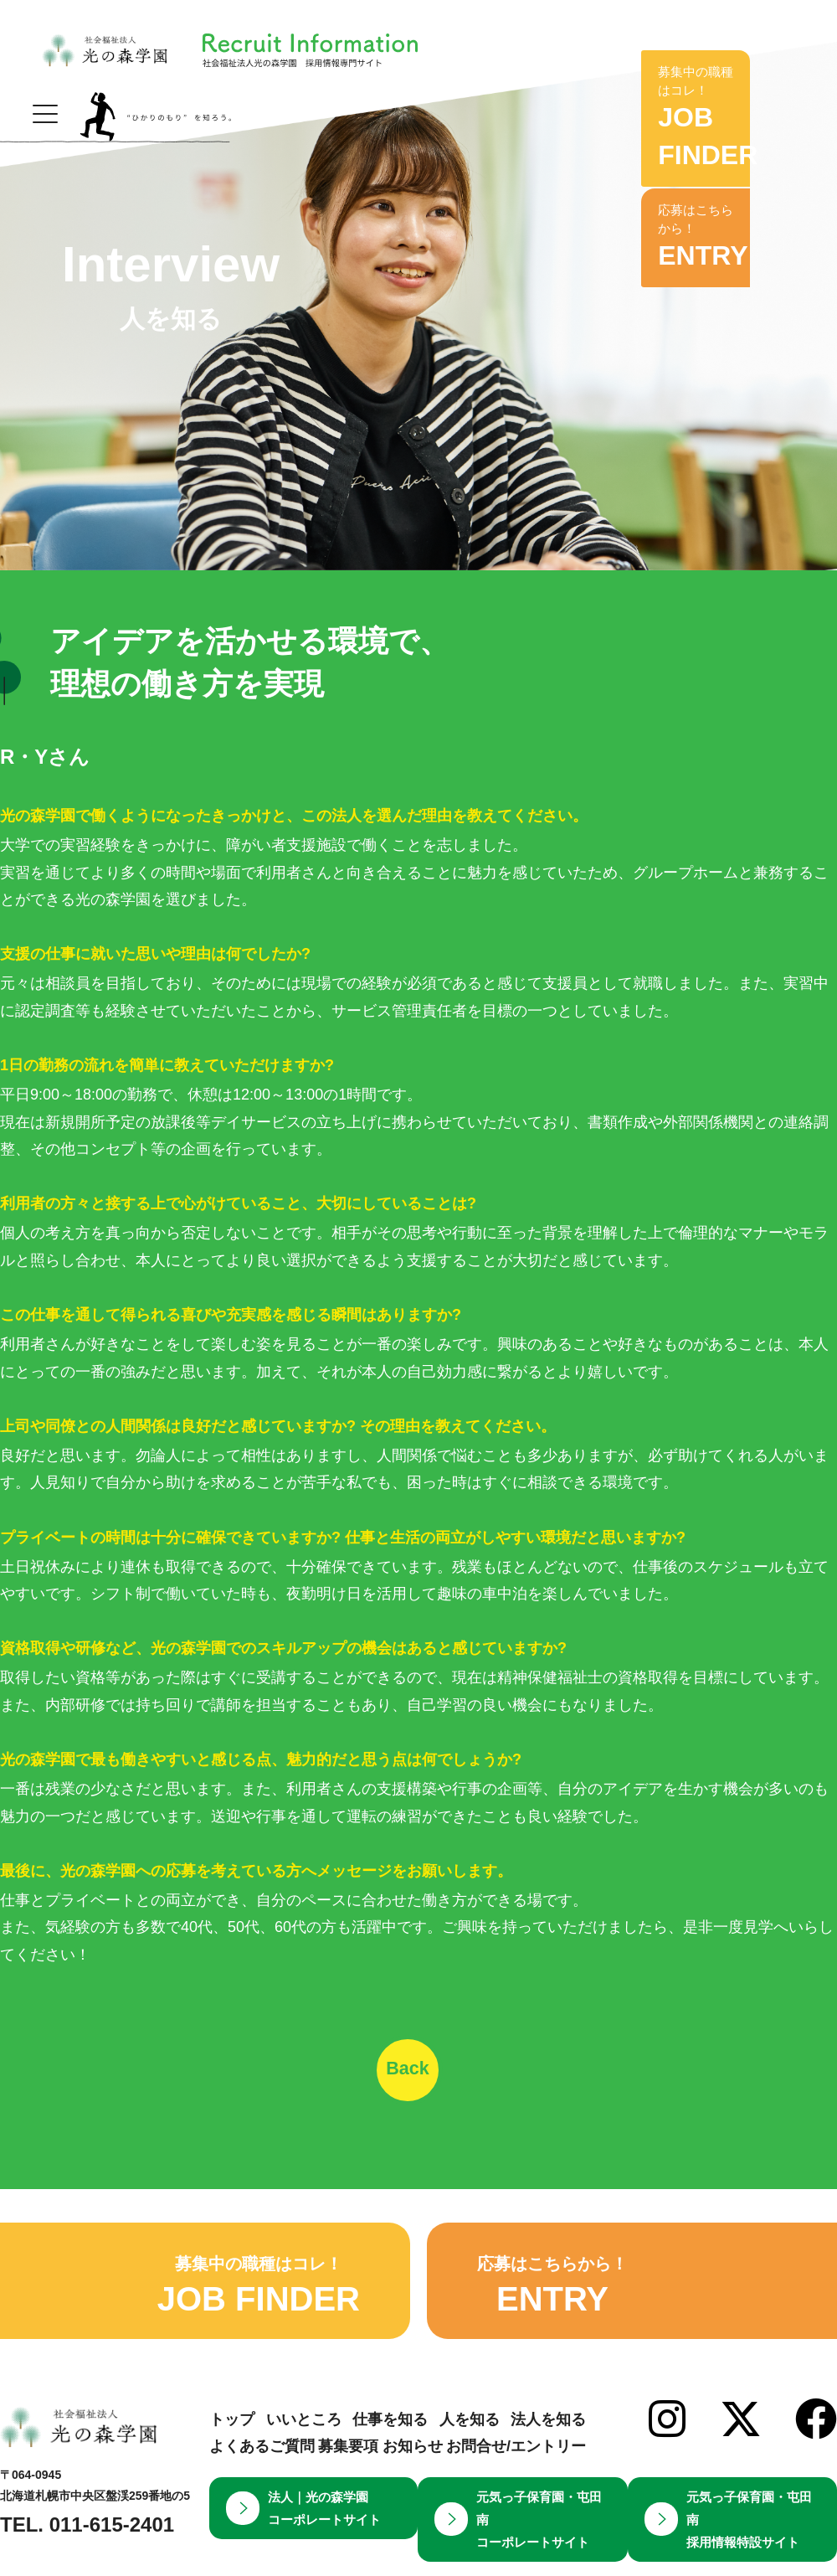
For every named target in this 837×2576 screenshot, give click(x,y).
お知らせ (413, 2468)
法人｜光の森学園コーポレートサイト (303, 2530)
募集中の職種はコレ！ (724, 92)
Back (419, 2078)
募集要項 (348, 2468)
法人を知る (548, 2441)
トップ (231, 2441)
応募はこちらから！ (724, 193)
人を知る (469, 2441)
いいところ (303, 2441)
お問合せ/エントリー (516, 2468)
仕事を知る (390, 2441)
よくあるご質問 (262, 2468)
